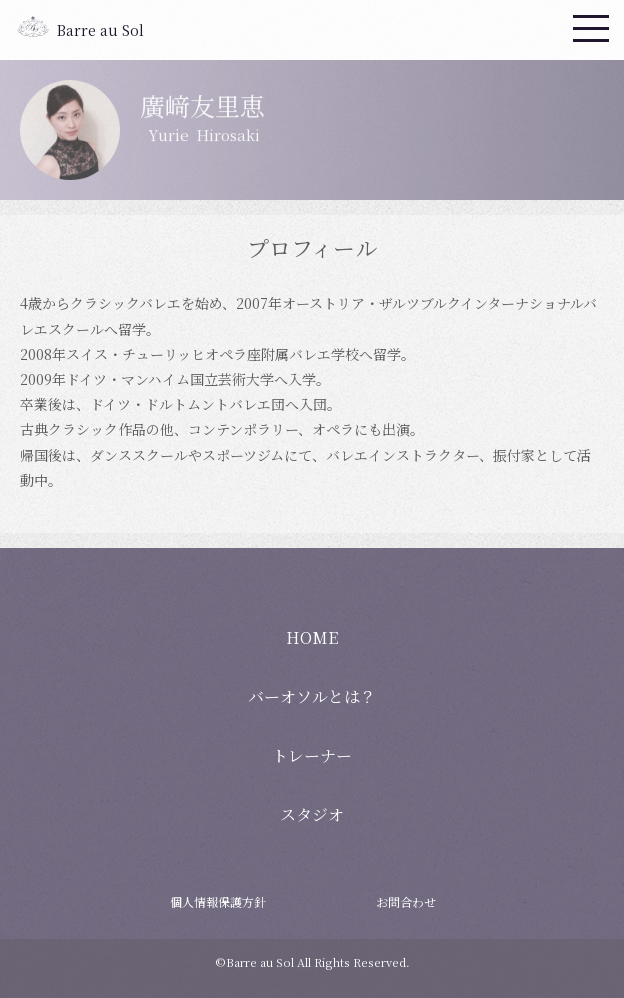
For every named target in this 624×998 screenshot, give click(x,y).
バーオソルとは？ (312, 696)
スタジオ (312, 814)
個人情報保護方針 (218, 901)
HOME (312, 637)
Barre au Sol (100, 30)
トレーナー (312, 755)
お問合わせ (406, 901)
